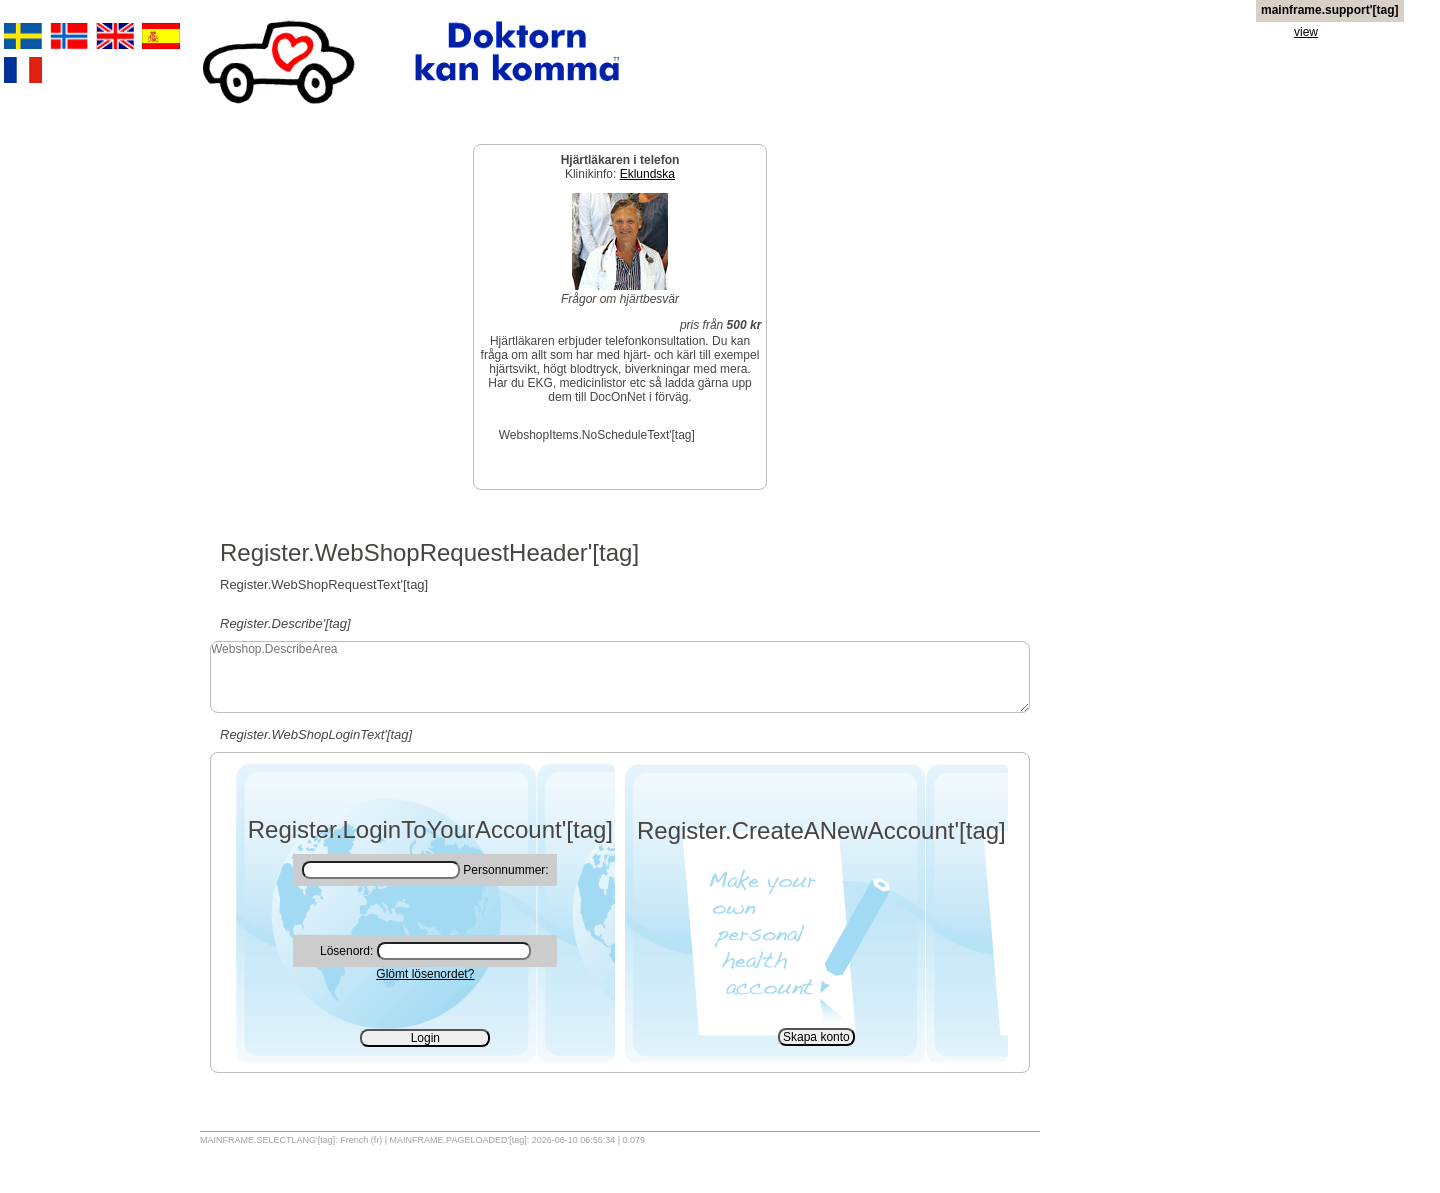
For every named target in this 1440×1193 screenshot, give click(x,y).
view (1306, 32)
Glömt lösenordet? (425, 974)
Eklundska (647, 174)
